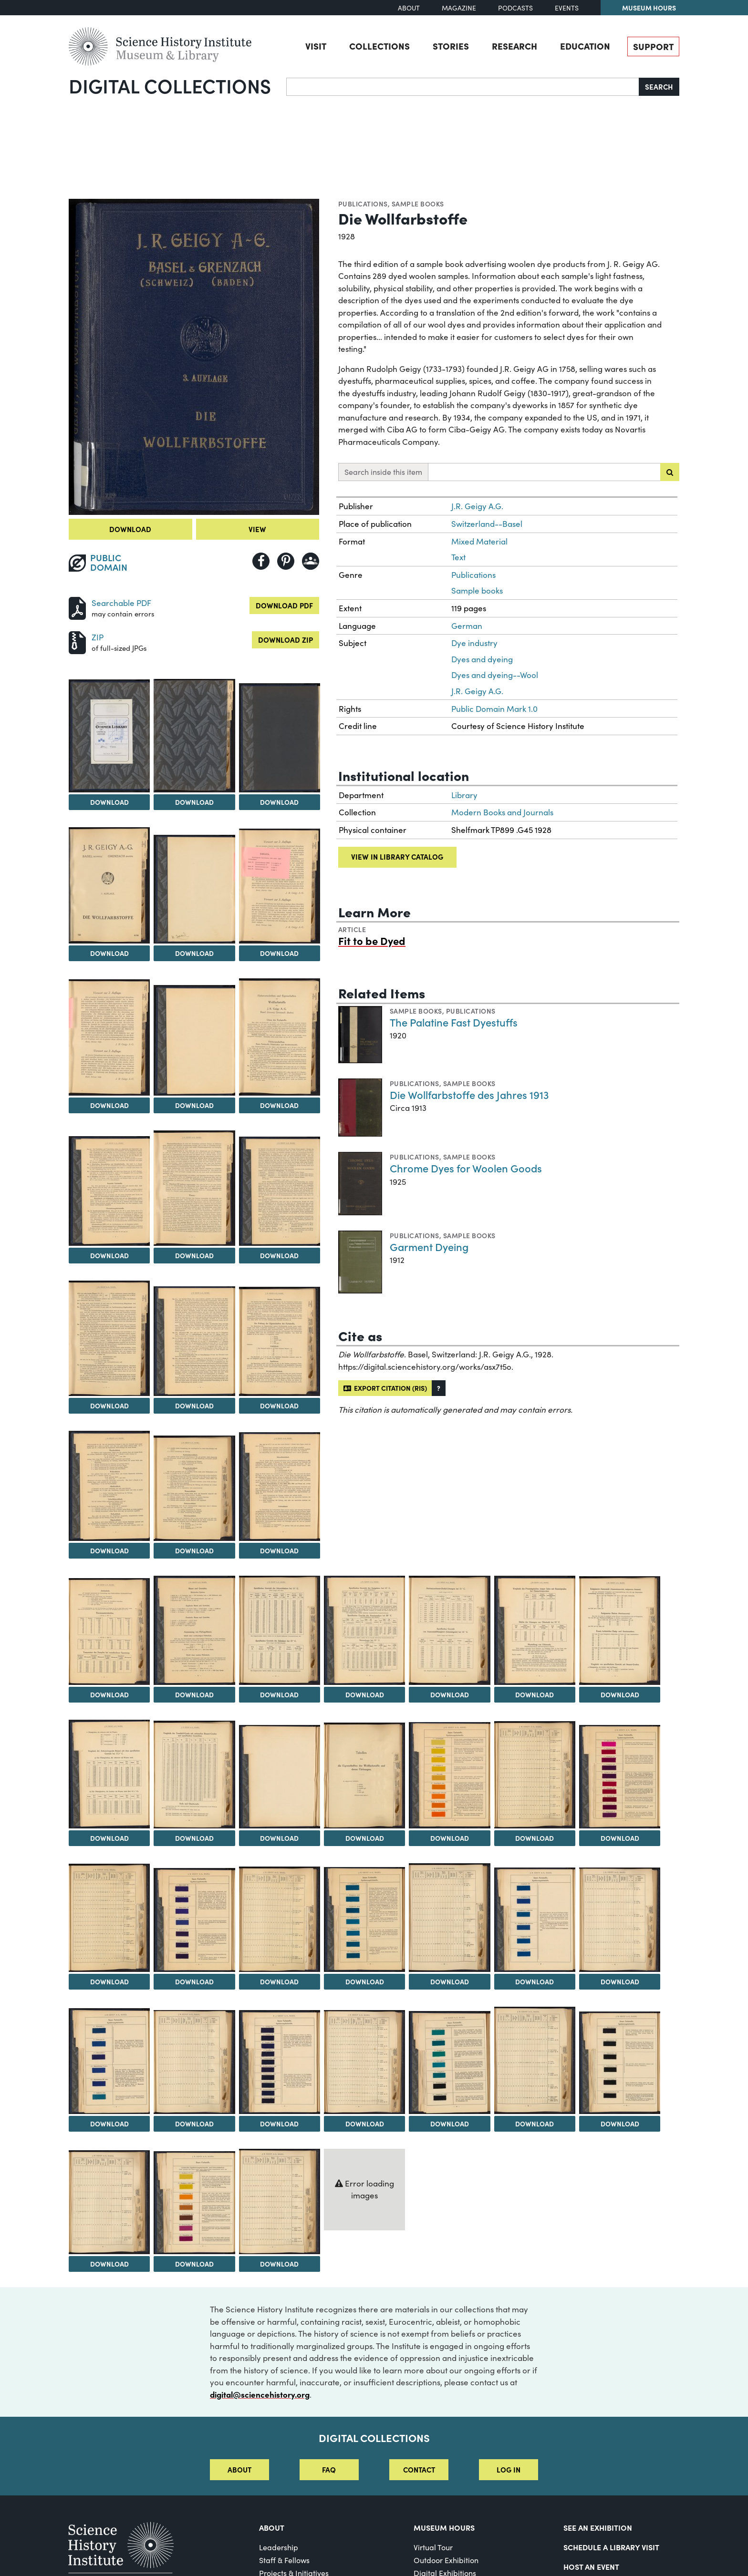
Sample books (418, 203)
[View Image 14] (109, 1338)
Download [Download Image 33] (620, 1838)
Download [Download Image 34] (109, 1981)
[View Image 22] (279, 1630)
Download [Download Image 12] (194, 1255)
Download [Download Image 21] (194, 1694)
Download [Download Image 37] (364, 1981)
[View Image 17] (109, 1486)
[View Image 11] (109, 1191)
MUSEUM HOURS (444, 2527)
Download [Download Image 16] (279, 1405)
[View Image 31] (449, 1775)
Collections (379, 46)
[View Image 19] (279, 1486)
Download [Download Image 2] (109, 802)
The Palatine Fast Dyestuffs (454, 1022)
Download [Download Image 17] (109, 1550)
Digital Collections (170, 85)
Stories (451, 46)
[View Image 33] (619, 1777)
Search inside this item (383, 472)
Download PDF (284, 605)
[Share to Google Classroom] (310, 561)
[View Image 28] (194, 1775)
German (466, 625)
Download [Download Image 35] (194, 1981)
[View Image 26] (619, 1630)
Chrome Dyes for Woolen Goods (466, 1167)
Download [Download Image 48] (109, 2263)
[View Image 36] (279, 1919)
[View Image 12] (194, 1188)
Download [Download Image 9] (194, 1105)
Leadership (278, 2547)
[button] (439, 1388)
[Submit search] (669, 472)
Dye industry (474, 642)
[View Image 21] (194, 1630)
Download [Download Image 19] (279, 1550)
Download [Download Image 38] (449, 1981)
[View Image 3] (194, 735)
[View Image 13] (279, 1191)
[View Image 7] (279, 886)
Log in (508, 2469)
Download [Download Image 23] (364, 1694)
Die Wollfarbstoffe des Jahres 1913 (469, 1094)
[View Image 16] (279, 1341)
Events (567, 7)
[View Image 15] (194, 1341)
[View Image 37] (364, 1919)
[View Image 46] (534, 2060)
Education (585, 46)
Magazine (459, 7)
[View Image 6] (194, 889)
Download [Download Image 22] (279, 1694)
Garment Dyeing (429, 1246)
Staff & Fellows (284, 2560)
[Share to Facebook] (261, 561)
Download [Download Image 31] (449, 1838)
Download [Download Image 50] (279, 2263)
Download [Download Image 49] (194, 2263)
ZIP (98, 637)
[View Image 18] (194, 1488)
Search (659, 87)
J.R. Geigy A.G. (477, 506)
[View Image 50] (279, 2201)
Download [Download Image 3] (194, 802)
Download (130, 529)
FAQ (329, 2469)
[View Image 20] (109, 1631)
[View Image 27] (109, 1774)
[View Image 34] (109, 1918)
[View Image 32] (534, 1774)
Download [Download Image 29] (279, 1838)
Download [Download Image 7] (279, 953)
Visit (315, 46)
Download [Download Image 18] (194, 1550)
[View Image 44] (364, 2062)
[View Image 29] (279, 1777)
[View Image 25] (534, 1630)
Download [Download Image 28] (194, 1838)
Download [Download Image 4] (279, 802)
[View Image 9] (194, 1040)
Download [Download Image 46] (534, 2123)
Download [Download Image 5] (109, 953)
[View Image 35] (194, 1920)
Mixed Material (479, 541)
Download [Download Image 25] (534, 1694)
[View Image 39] (534, 1920)
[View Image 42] (194, 2062)
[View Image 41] (109, 2061)
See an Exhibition (597, 2527)
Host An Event (591, 2566)
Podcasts (515, 7)
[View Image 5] (109, 885)
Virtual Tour (433, 2547)
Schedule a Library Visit (611, 2547)
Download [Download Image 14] (109, 1405)
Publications (363, 203)
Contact (419, 2469)
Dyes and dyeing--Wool (494, 674)
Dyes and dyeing (482, 659)
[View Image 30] (364, 1776)
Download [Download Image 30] (364, 1838)
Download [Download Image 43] (279, 2123)
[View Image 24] (449, 1630)
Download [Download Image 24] (449, 1694)
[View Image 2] (109, 735)
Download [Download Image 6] (194, 953)
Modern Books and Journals (502, 812)
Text (458, 557)
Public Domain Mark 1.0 (494, 708)
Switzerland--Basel (486, 523)
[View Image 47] (619, 2063)
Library (464, 795)
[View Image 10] (279, 1037)
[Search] (462, 87)
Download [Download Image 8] (109, 1105)
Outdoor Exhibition (446, 2560)
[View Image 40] (619, 1920)
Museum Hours (649, 7)
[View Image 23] (364, 1630)
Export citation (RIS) (385, 1388)
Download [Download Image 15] (194, 1405)
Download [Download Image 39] (534, 1981)
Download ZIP (285, 640)
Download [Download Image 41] (109, 2123)
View (257, 529)
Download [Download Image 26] (620, 1694)
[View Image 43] (279, 2062)
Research (514, 46)
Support (653, 46)
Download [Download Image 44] (364, 2123)
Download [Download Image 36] (279, 1981)
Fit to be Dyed (371, 940)
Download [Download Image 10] (279, 1105)
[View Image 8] (109, 1037)
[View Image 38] (449, 1917)
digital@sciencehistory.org (260, 2394)
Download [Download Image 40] (620, 1981)
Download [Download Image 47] (620, 2123)
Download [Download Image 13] (279, 1255)
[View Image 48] (109, 2202)
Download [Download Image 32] (534, 1838)
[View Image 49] (194, 2202)
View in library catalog (397, 857)
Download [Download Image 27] (109, 1838)
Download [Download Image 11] (109, 1255)
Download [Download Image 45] (449, 2123)
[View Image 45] (449, 2062)
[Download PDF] (77, 607)
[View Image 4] (279, 737)
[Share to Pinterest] (285, 561)
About (409, 7)
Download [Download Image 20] (109, 1694)
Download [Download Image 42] (194, 2123)
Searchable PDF (121, 602)
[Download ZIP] (77, 641)
